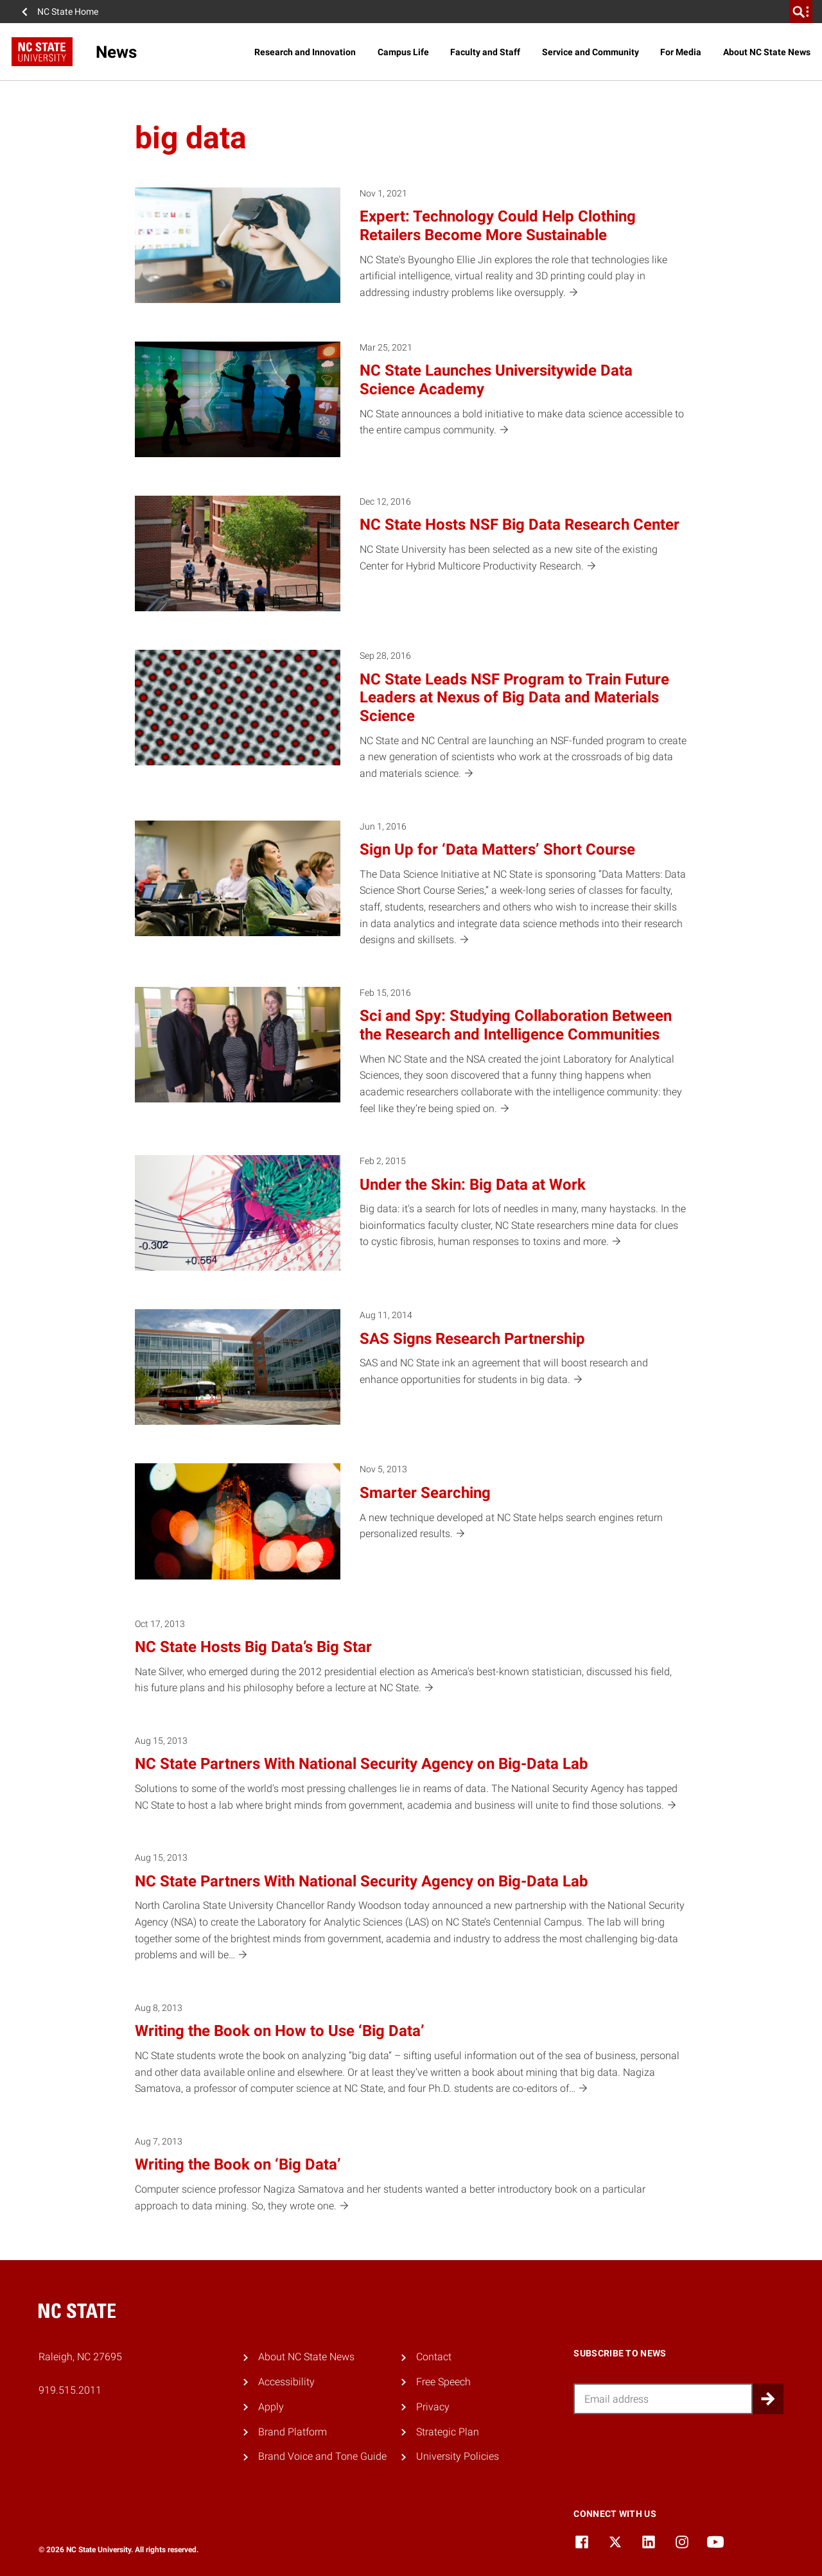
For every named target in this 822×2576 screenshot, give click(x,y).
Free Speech (443, 2382)
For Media (680, 52)
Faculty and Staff (485, 52)
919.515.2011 (70, 2390)
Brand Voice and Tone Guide (322, 2456)
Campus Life (403, 52)
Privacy (433, 2407)
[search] (800, 11)
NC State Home (67, 11)
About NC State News (766, 52)
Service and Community (590, 52)
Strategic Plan (447, 2432)
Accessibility (286, 2382)
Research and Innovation (305, 52)
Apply (271, 2407)
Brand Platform (292, 2432)
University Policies (457, 2456)
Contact (433, 2357)
